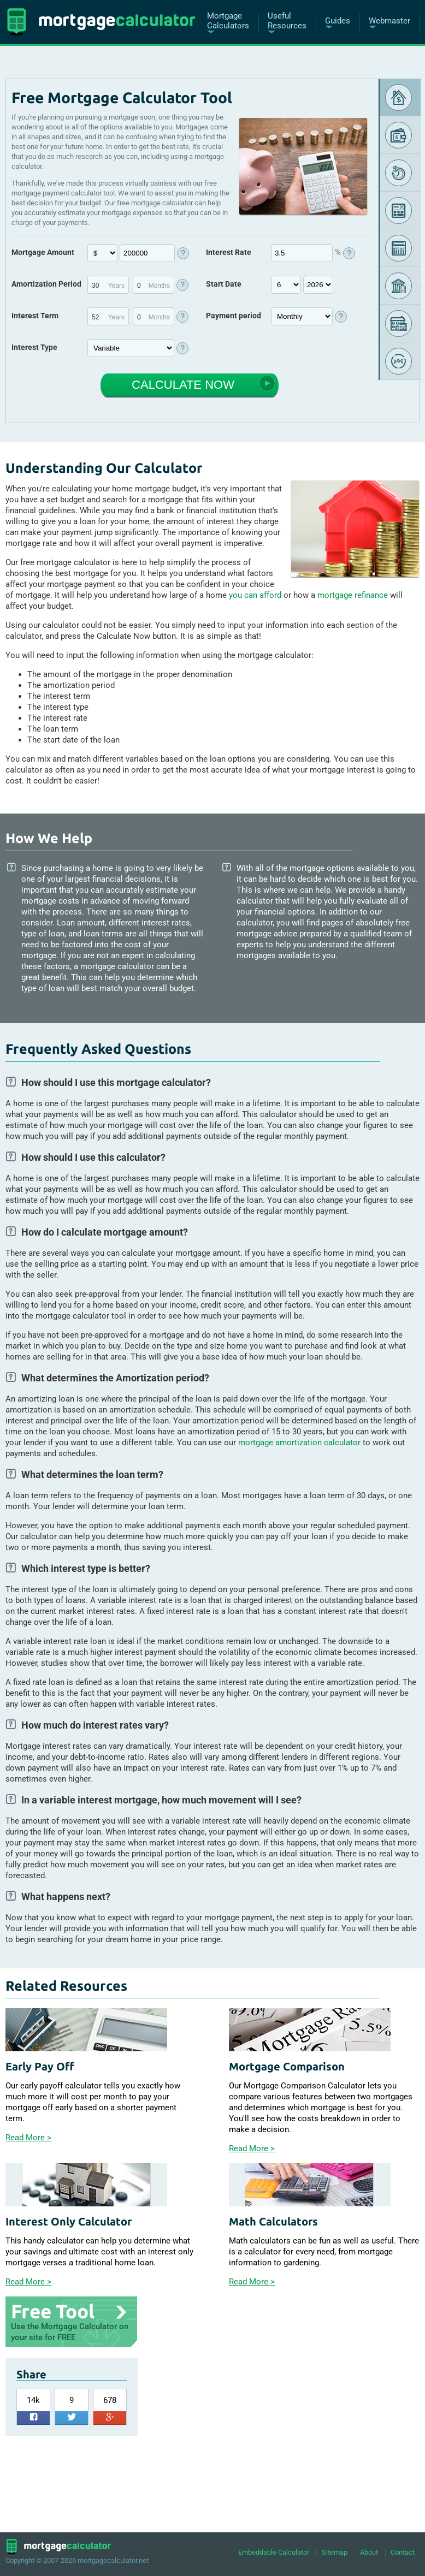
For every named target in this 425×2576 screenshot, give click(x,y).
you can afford (255, 595)
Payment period (233, 315)
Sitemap (334, 2552)
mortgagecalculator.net (113, 2560)
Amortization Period (46, 284)
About (369, 2552)
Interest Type (34, 347)
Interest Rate (228, 252)
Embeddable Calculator (273, 2552)
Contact (403, 2552)
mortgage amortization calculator (299, 1442)
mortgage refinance (352, 595)
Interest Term (34, 315)
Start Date (223, 284)
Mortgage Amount (42, 252)
